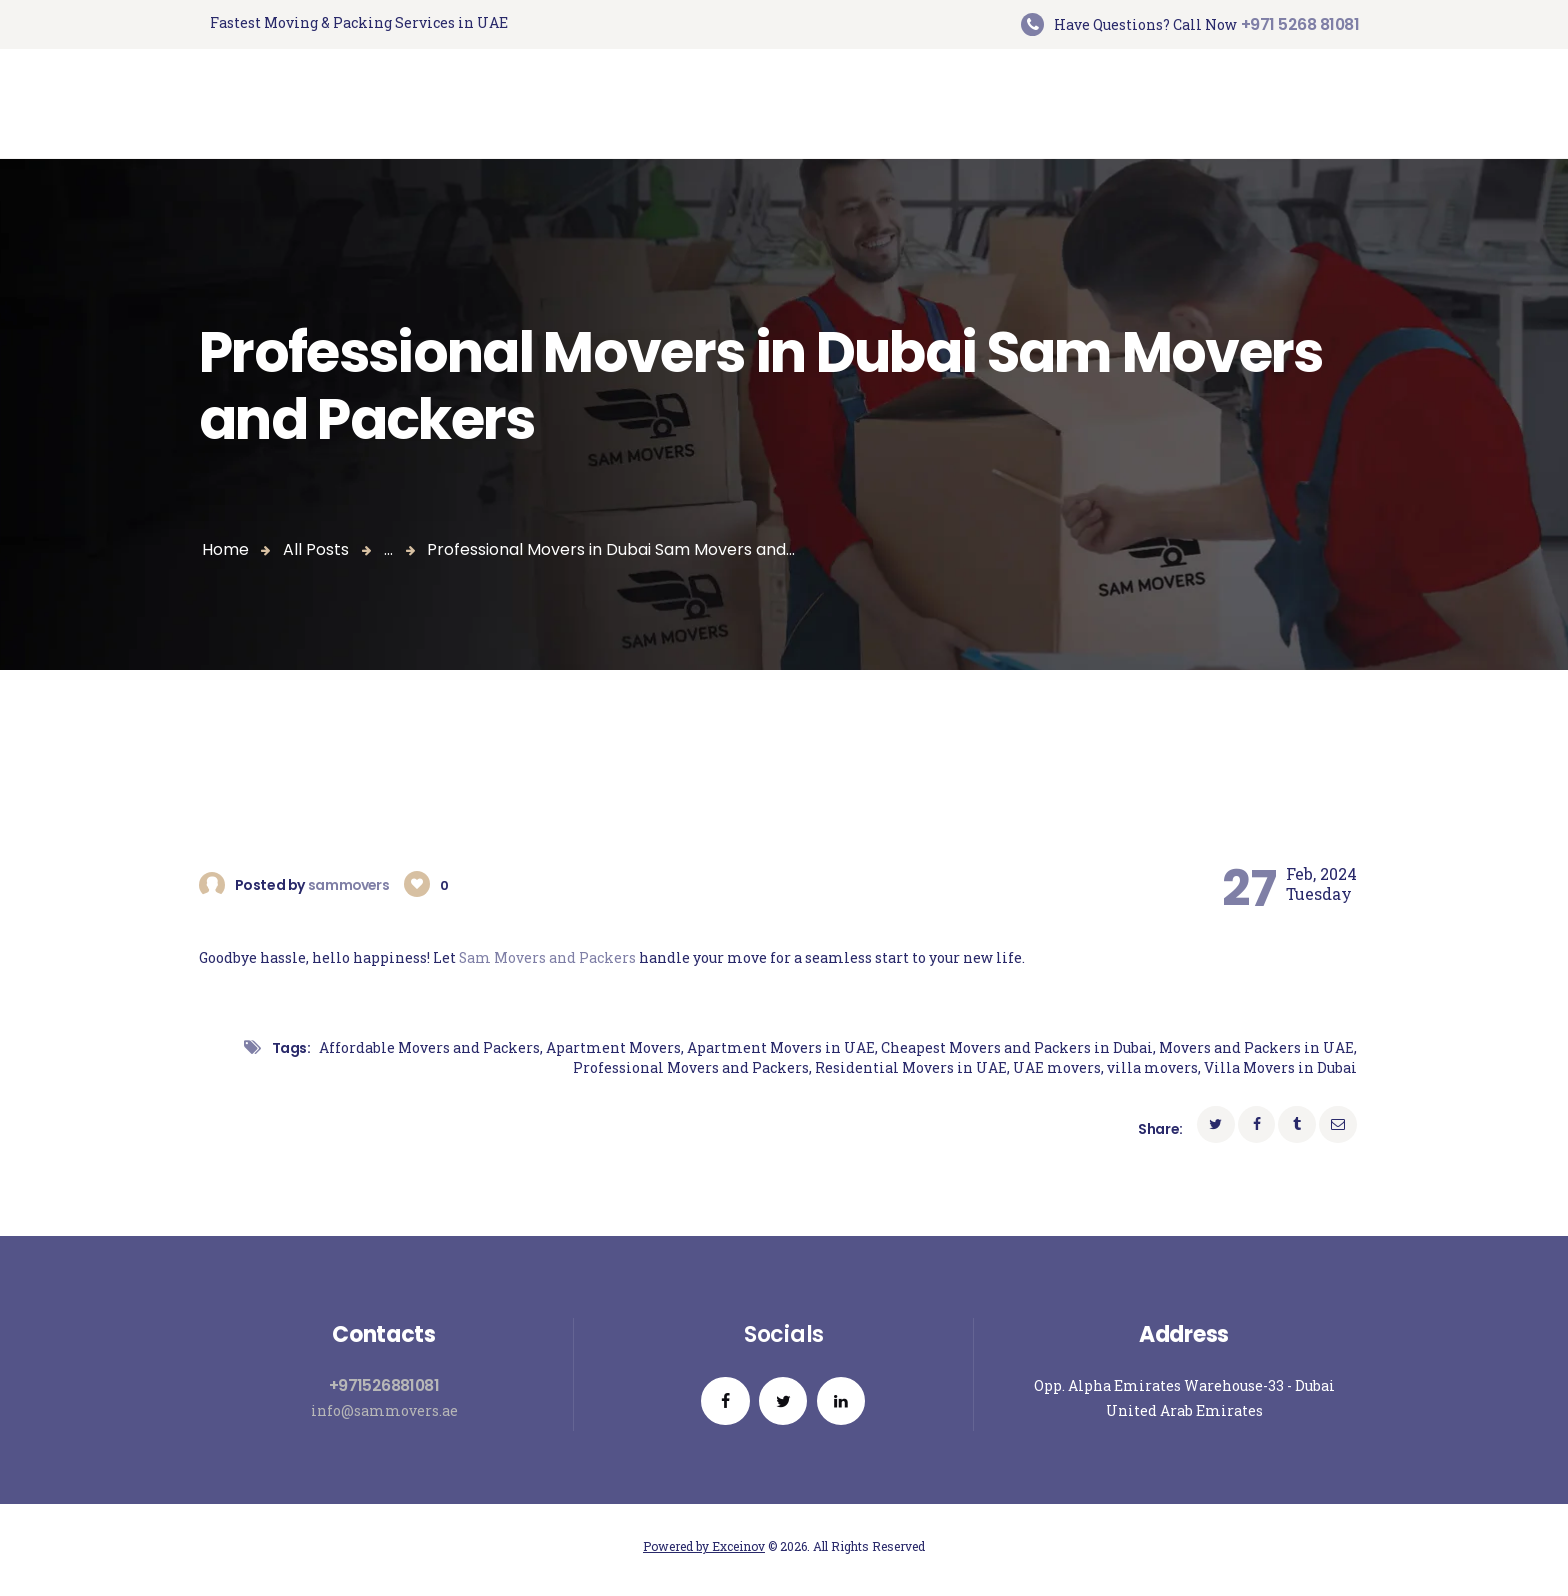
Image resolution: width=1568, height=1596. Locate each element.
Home (225, 549)
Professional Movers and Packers (691, 1068)
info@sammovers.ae (384, 1411)
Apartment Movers (613, 1047)
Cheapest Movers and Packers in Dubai (1017, 1047)
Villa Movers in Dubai (1280, 1068)
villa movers (1152, 1068)
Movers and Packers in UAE (1256, 1047)
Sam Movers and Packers (548, 957)
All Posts (316, 549)
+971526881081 (383, 1386)
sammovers (351, 885)
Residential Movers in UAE (911, 1068)
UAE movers (1057, 1068)
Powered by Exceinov (704, 1552)
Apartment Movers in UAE (781, 1047)
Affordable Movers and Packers (429, 1047)
